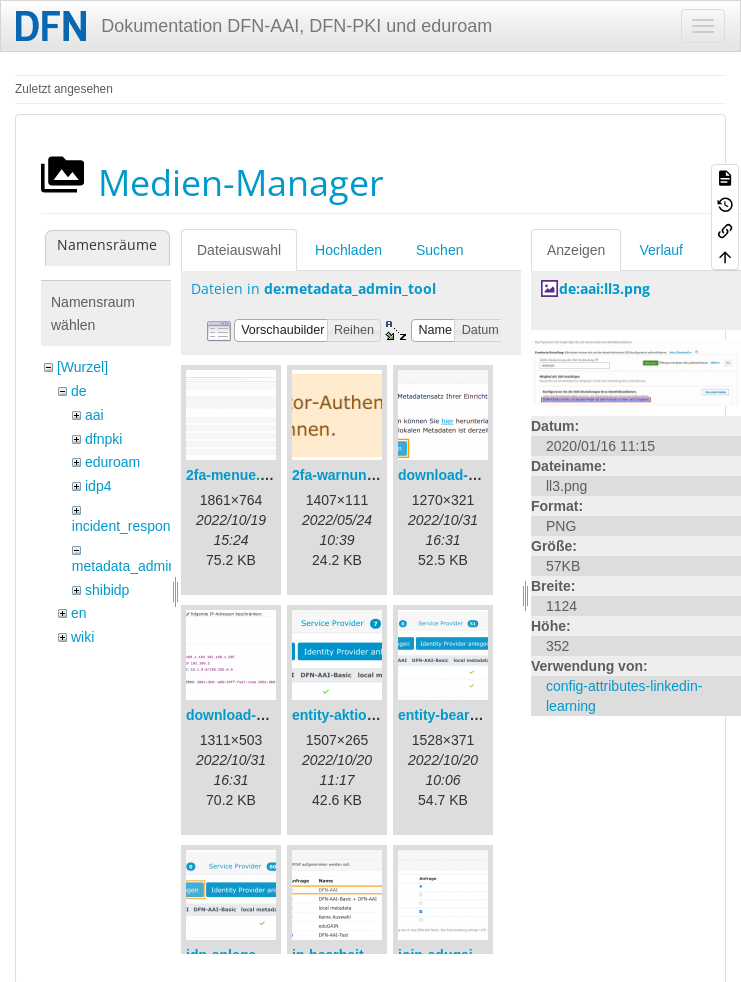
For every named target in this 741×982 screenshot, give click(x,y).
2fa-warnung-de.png (359, 475)
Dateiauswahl (239, 250)
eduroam (112, 462)
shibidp (107, 590)
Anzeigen (576, 250)
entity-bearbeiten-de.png (479, 715)
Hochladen (348, 250)
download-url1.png (460, 475)
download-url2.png (248, 715)
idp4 (98, 486)
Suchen (439, 250)
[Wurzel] (82, 367)
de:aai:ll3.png (604, 288)
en (79, 613)
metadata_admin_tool (139, 566)
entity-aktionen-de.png (367, 715)
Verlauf (661, 250)
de (79, 391)
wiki (82, 637)
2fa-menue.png (236, 475)
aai (94, 415)
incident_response (129, 526)
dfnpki (103, 439)
